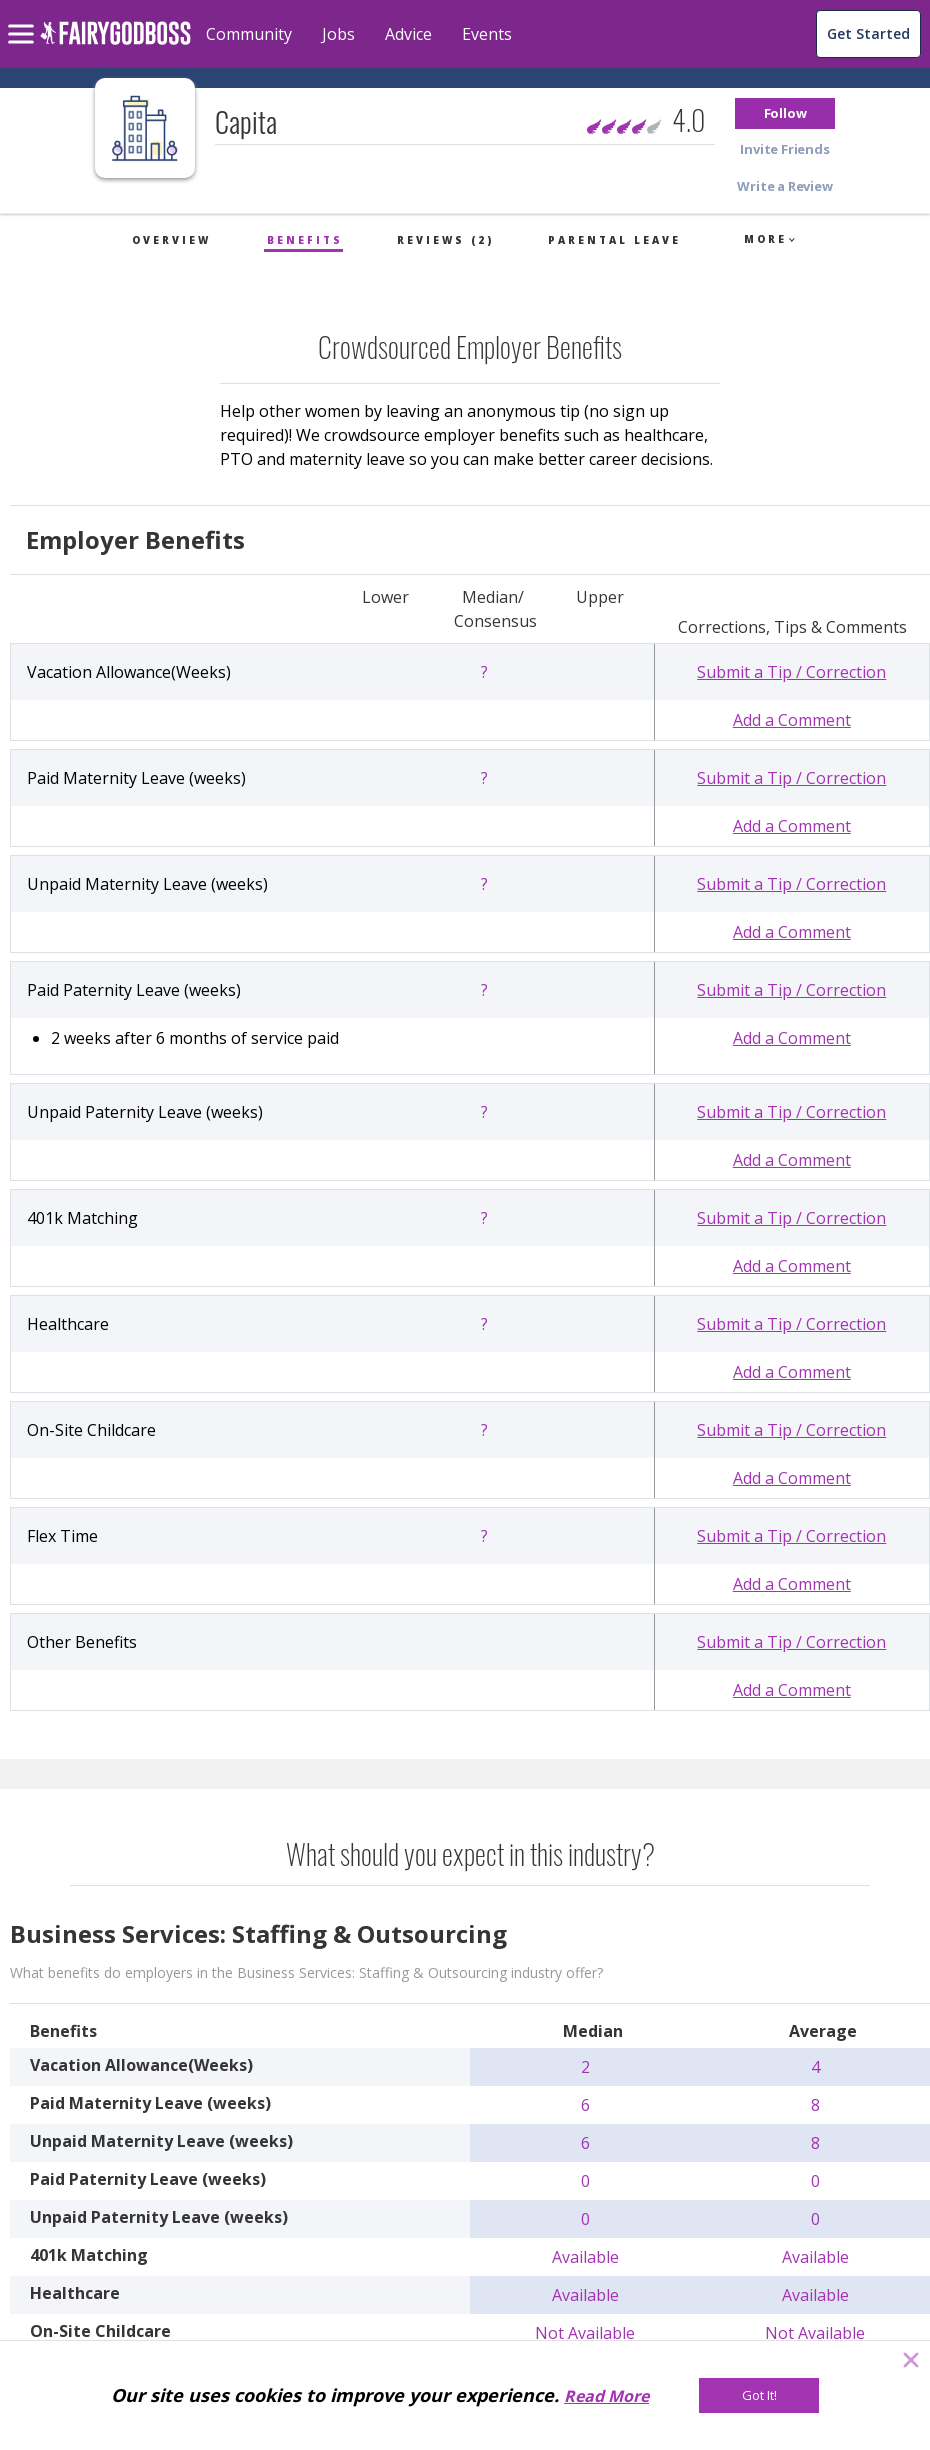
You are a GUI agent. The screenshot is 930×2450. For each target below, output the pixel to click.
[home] (115, 44)
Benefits (305, 240)
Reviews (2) (445, 240)
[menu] (24, 18)
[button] (785, 113)
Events (487, 34)
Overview (171, 240)
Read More (606, 2396)
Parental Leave (614, 240)
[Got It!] (759, 2395)
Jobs (338, 34)
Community (249, 34)
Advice (408, 34)
